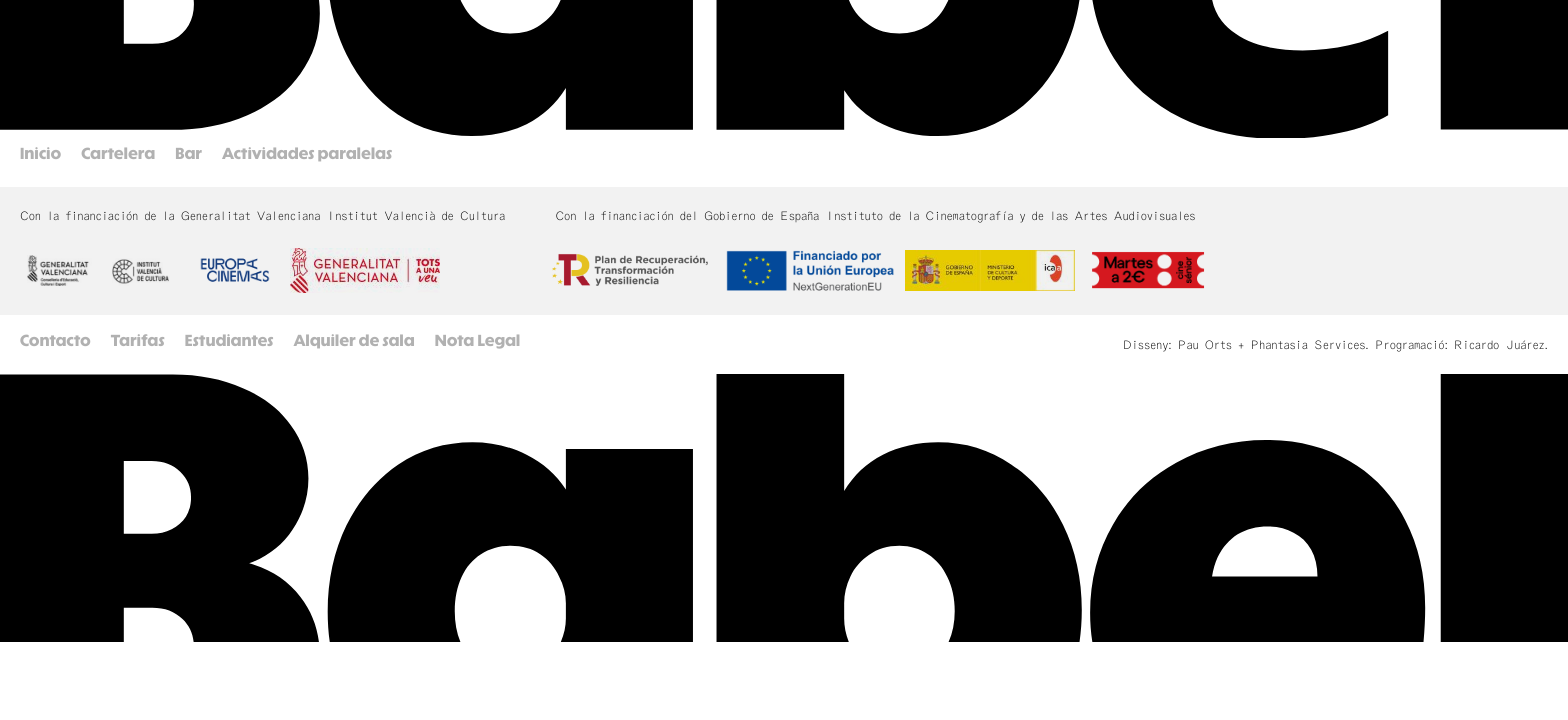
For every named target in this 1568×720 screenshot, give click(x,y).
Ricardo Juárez (1499, 345)
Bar (188, 154)
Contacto (55, 341)
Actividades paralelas (307, 154)
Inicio (40, 154)
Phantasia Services (1307, 345)
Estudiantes (229, 341)
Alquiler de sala (354, 341)
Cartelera (118, 154)
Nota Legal (478, 341)
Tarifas (138, 341)
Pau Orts (1205, 345)
